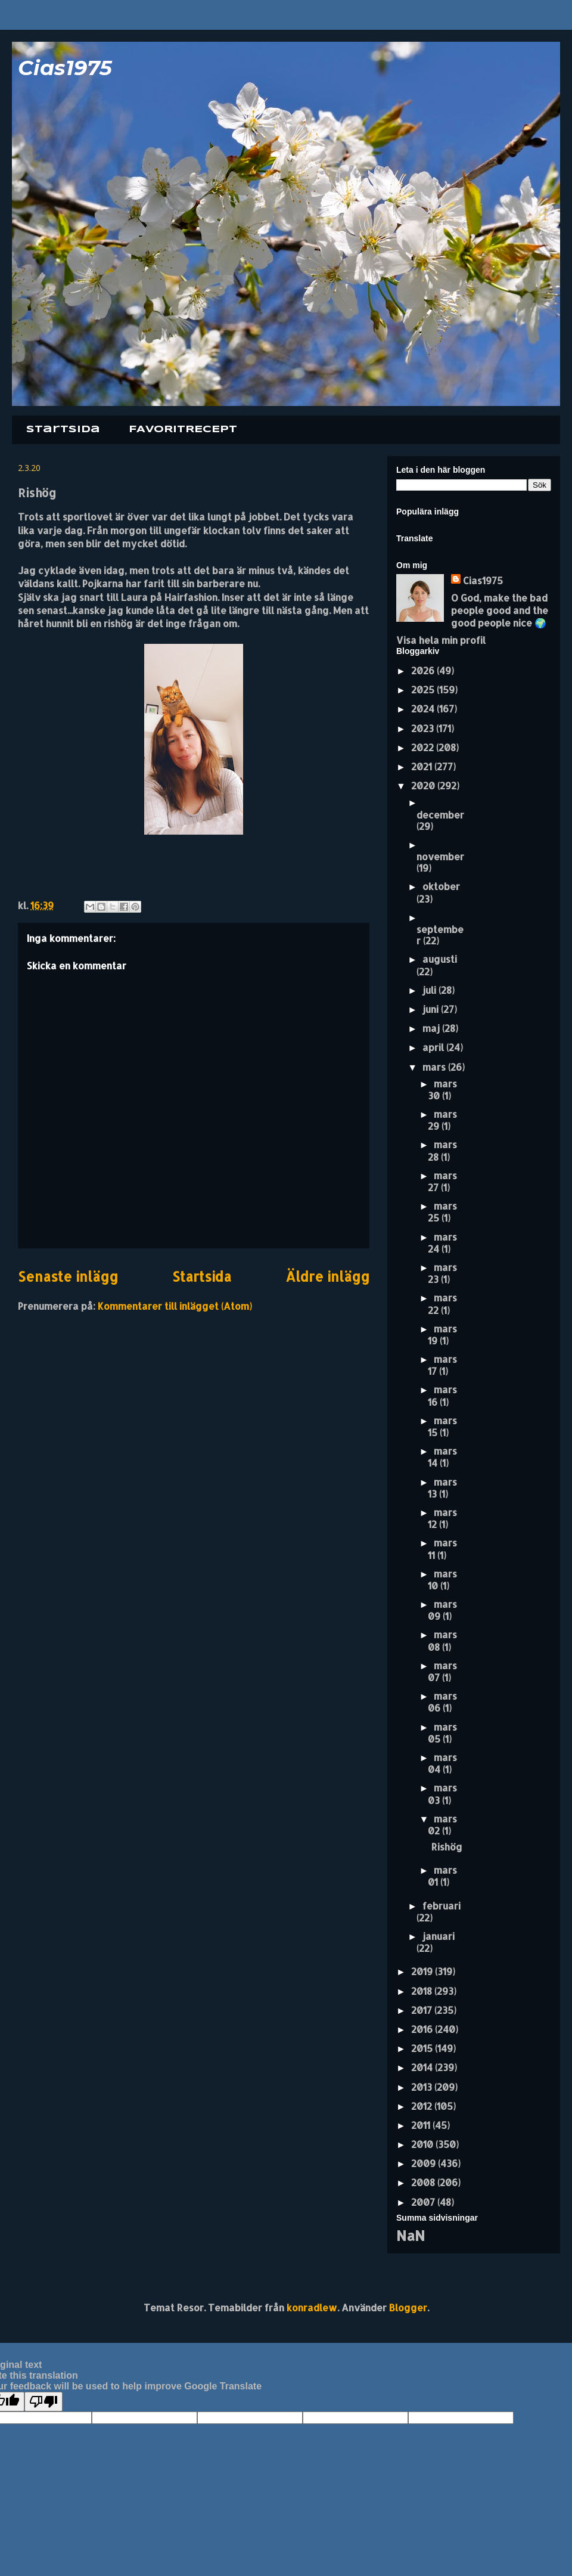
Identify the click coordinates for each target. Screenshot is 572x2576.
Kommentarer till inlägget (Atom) (175, 1306)
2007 (424, 2202)
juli (430, 990)
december (440, 814)
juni (431, 1009)
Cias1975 (65, 67)
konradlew (312, 2307)
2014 (423, 2067)
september (440, 935)
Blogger (408, 2307)
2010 (423, 2144)
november (440, 856)
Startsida (63, 429)
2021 (422, 766)
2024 (424, 708)
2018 (422, 1991)
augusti (439, 959)
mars (435, 1067)
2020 (424, 785)
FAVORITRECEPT (183, 429)
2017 (422, 2010)
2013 (422, 2087)
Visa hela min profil (441, 640)
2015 (423, 2048)
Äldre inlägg (327, 1276)
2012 (422, 2106)
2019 (423, 1971)
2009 (424, 2163)
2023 (423, 728)
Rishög (446, 1846)
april (434, 1047)
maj (432, 1028)
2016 (423, 2029)
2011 (422, 2125)
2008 (424, 2182)
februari (441, 1905)
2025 (424, 689)
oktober (441, 886)
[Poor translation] (43, 2401)
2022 (423, 747)
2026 (424, 670)
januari (438, 1936)
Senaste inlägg (68, 1276)
